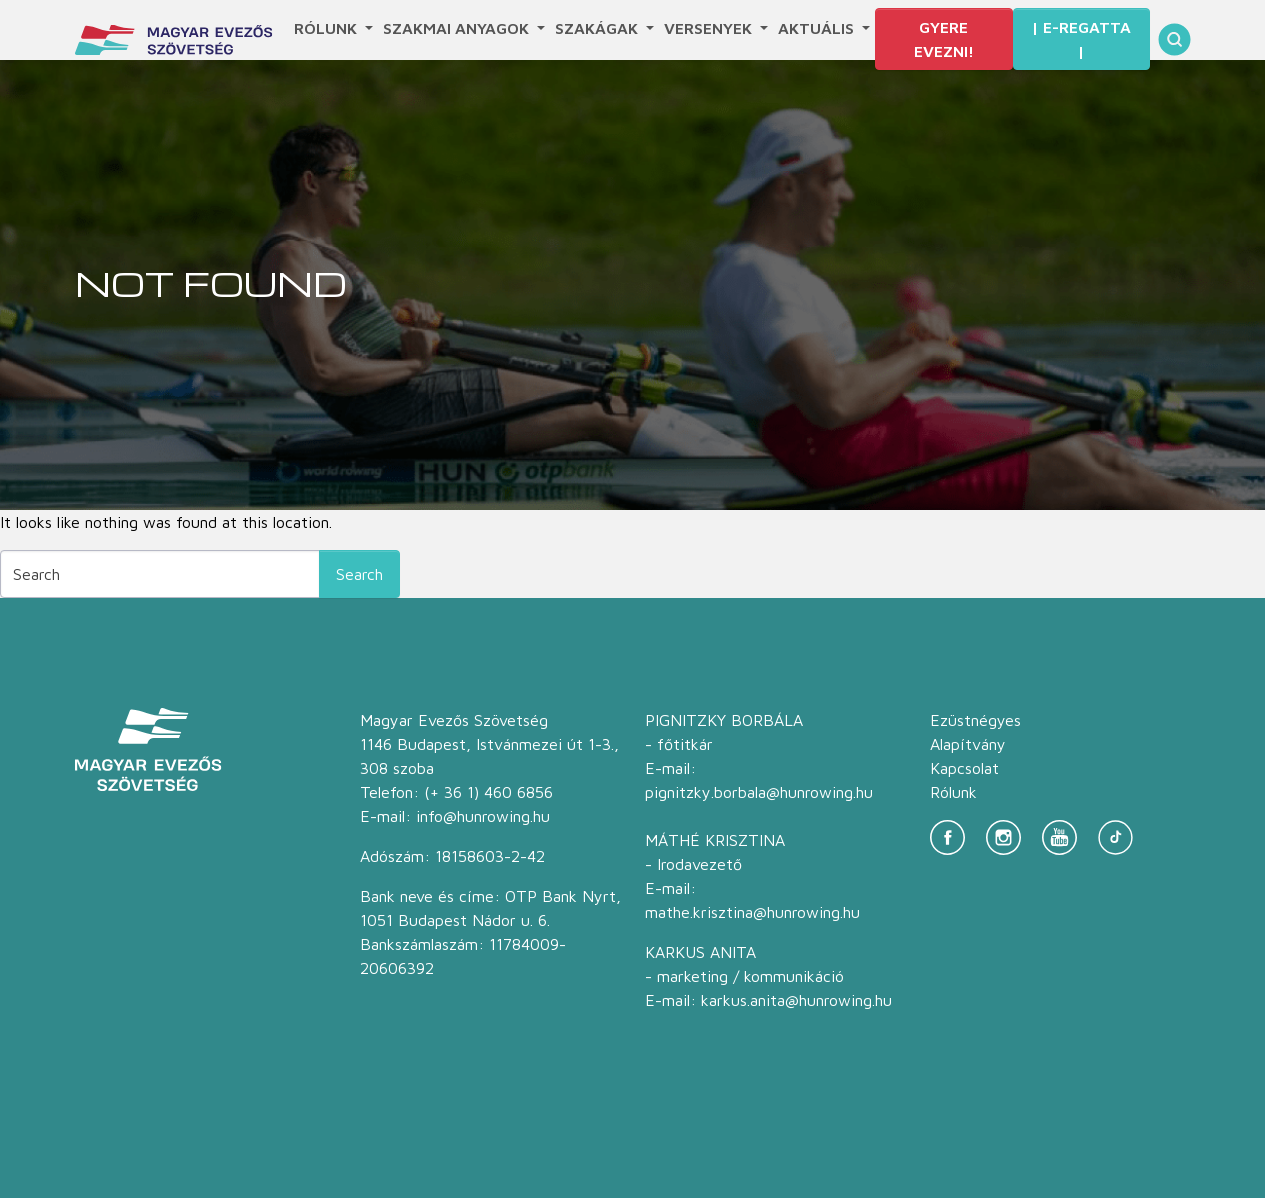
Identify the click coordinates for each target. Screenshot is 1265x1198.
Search (359, 574)
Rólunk (327, 28)
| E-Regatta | (1081, 39)
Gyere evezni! (944, 39)
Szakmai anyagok (458, 28)
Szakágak (598, 28)
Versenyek (710, 28)
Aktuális (818, 28)
